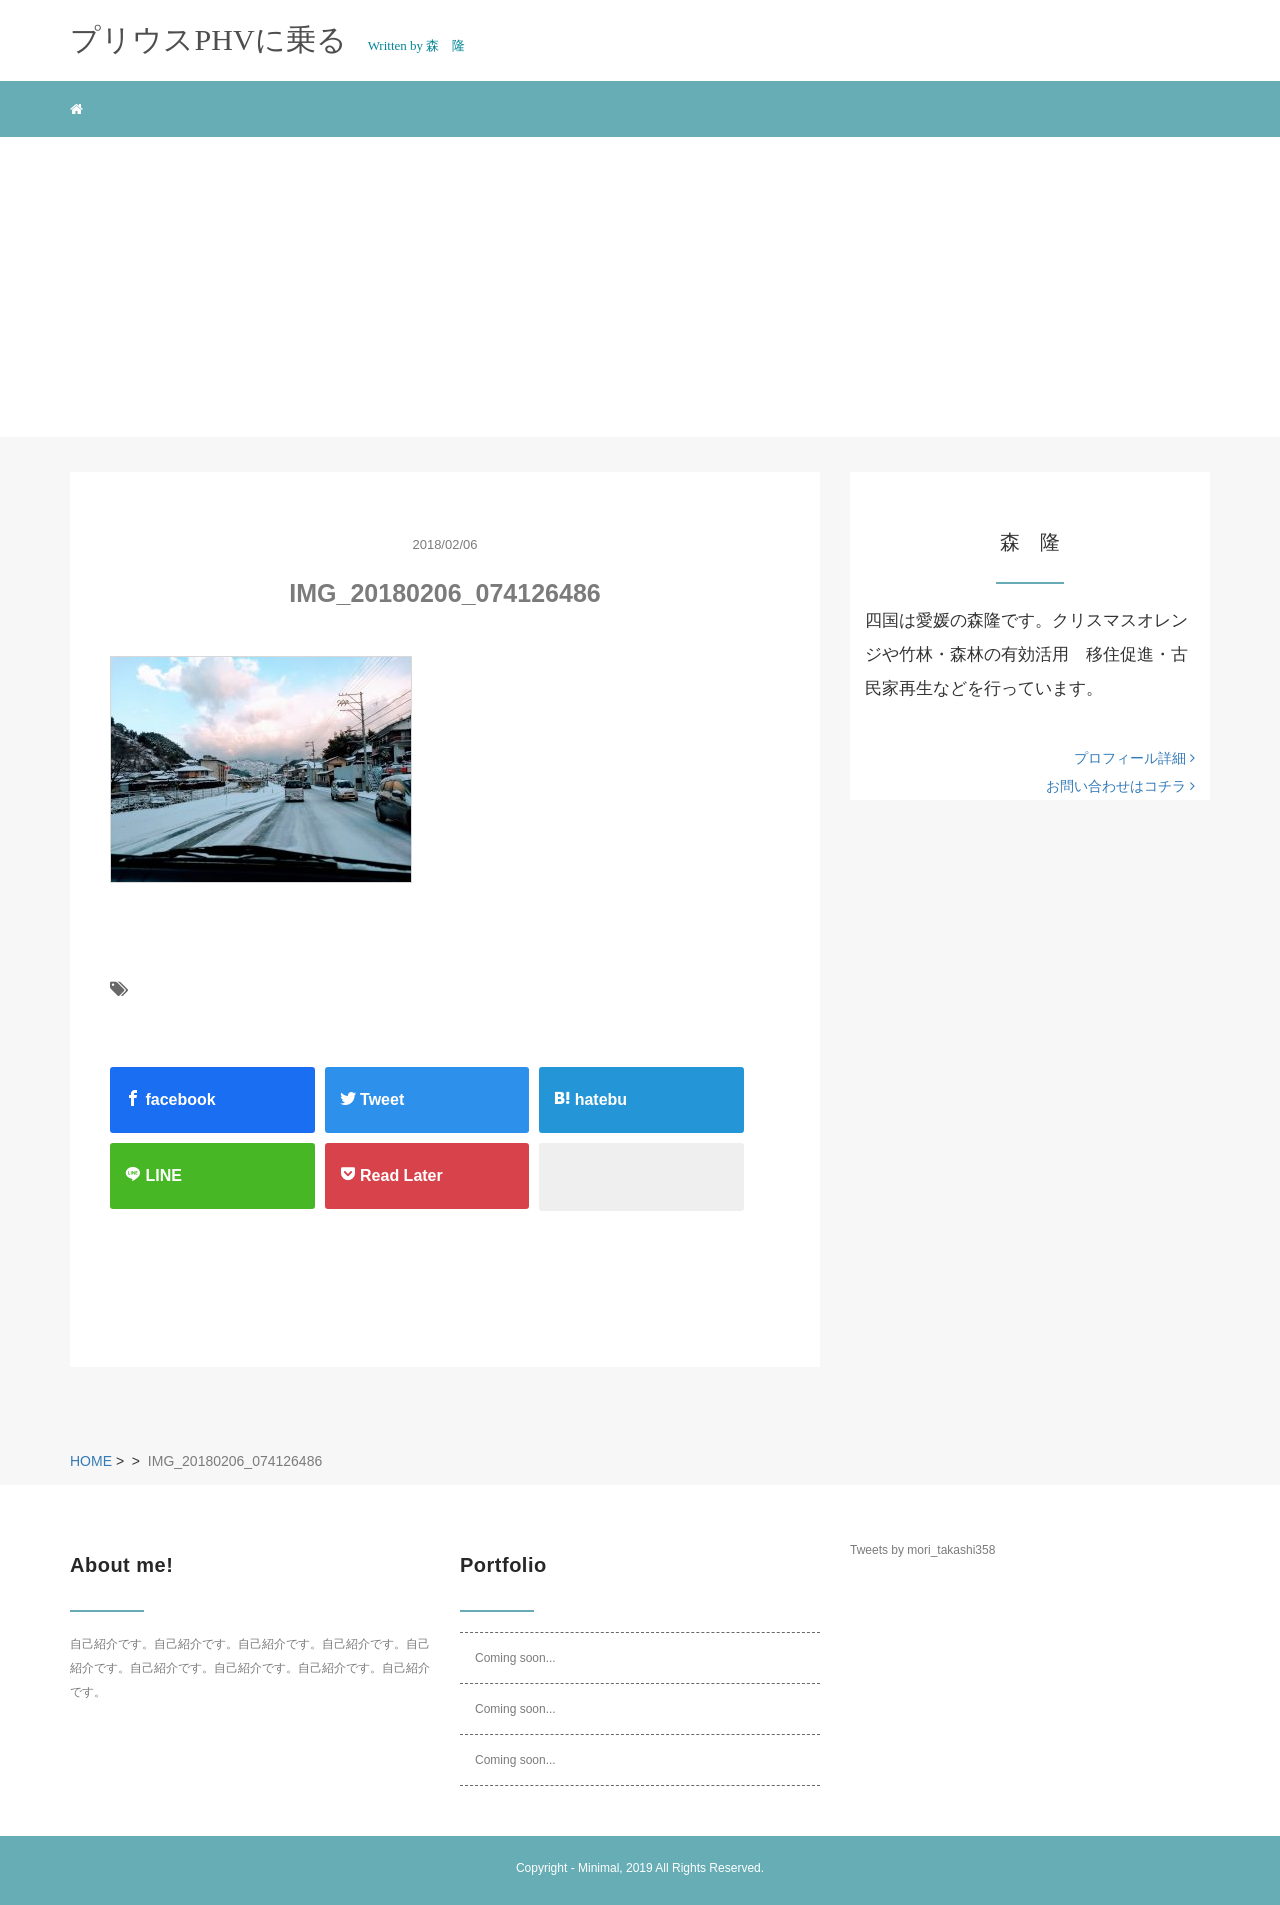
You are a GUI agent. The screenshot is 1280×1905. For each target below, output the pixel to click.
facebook (170, 1099)
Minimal (598, 1868)
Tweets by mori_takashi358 (922, 1550)
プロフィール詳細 (1134, 758)
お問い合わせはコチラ (1120, 786)
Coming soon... (515, 1658)
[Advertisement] (640, 287)
